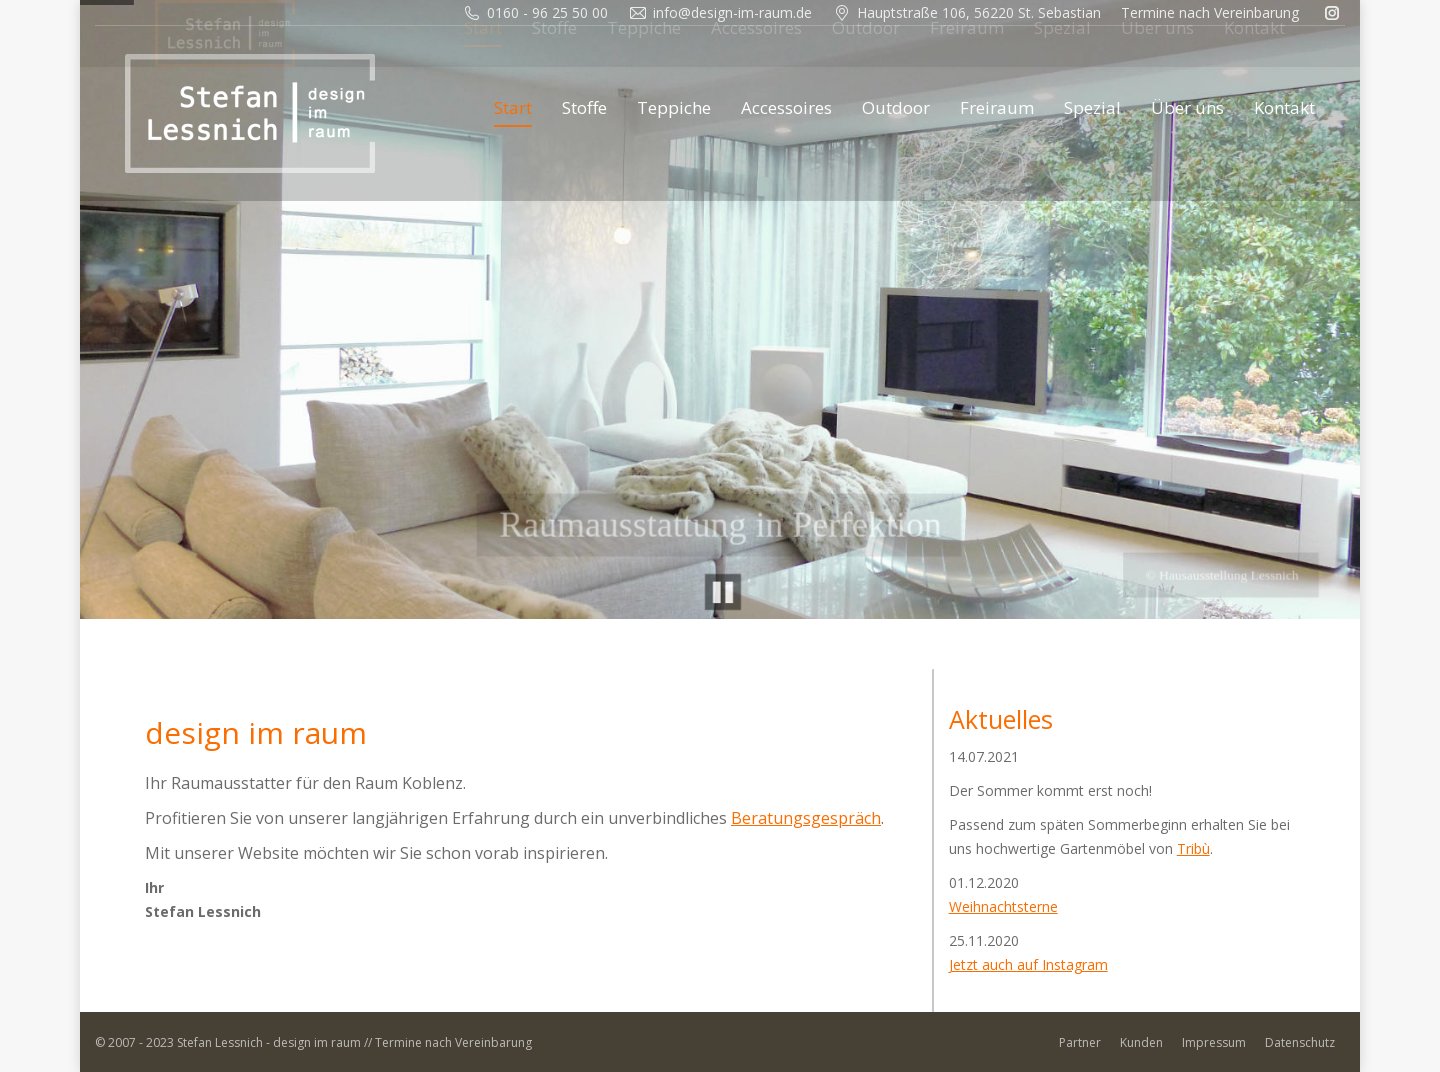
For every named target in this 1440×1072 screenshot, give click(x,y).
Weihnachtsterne (1003, 906)
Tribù (1193, 848)
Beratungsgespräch (806, 818)
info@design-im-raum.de (732, 12)
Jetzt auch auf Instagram (1028, 964)
